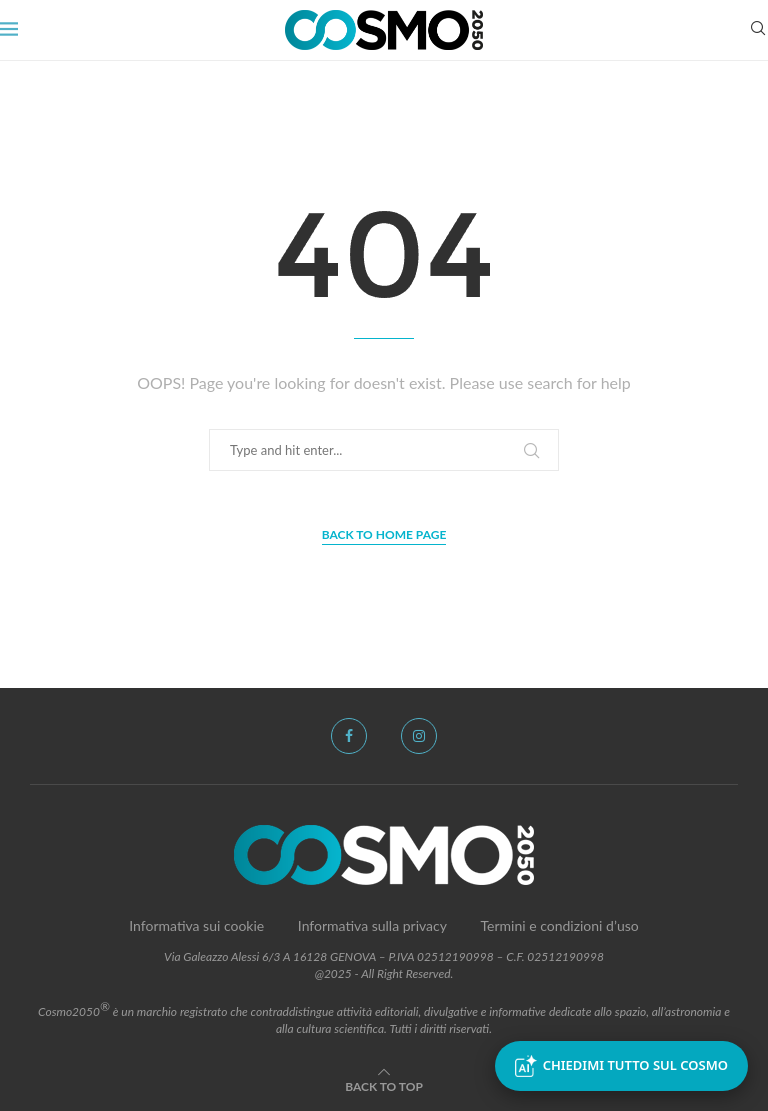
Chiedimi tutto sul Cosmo (621, 1066)
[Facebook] (349, 736)
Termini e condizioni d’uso (560, 925)
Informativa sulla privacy (372, 925)
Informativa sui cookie (196, 925)
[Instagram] (419, 736)
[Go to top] (384, 1085)
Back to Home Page (384, 534)
